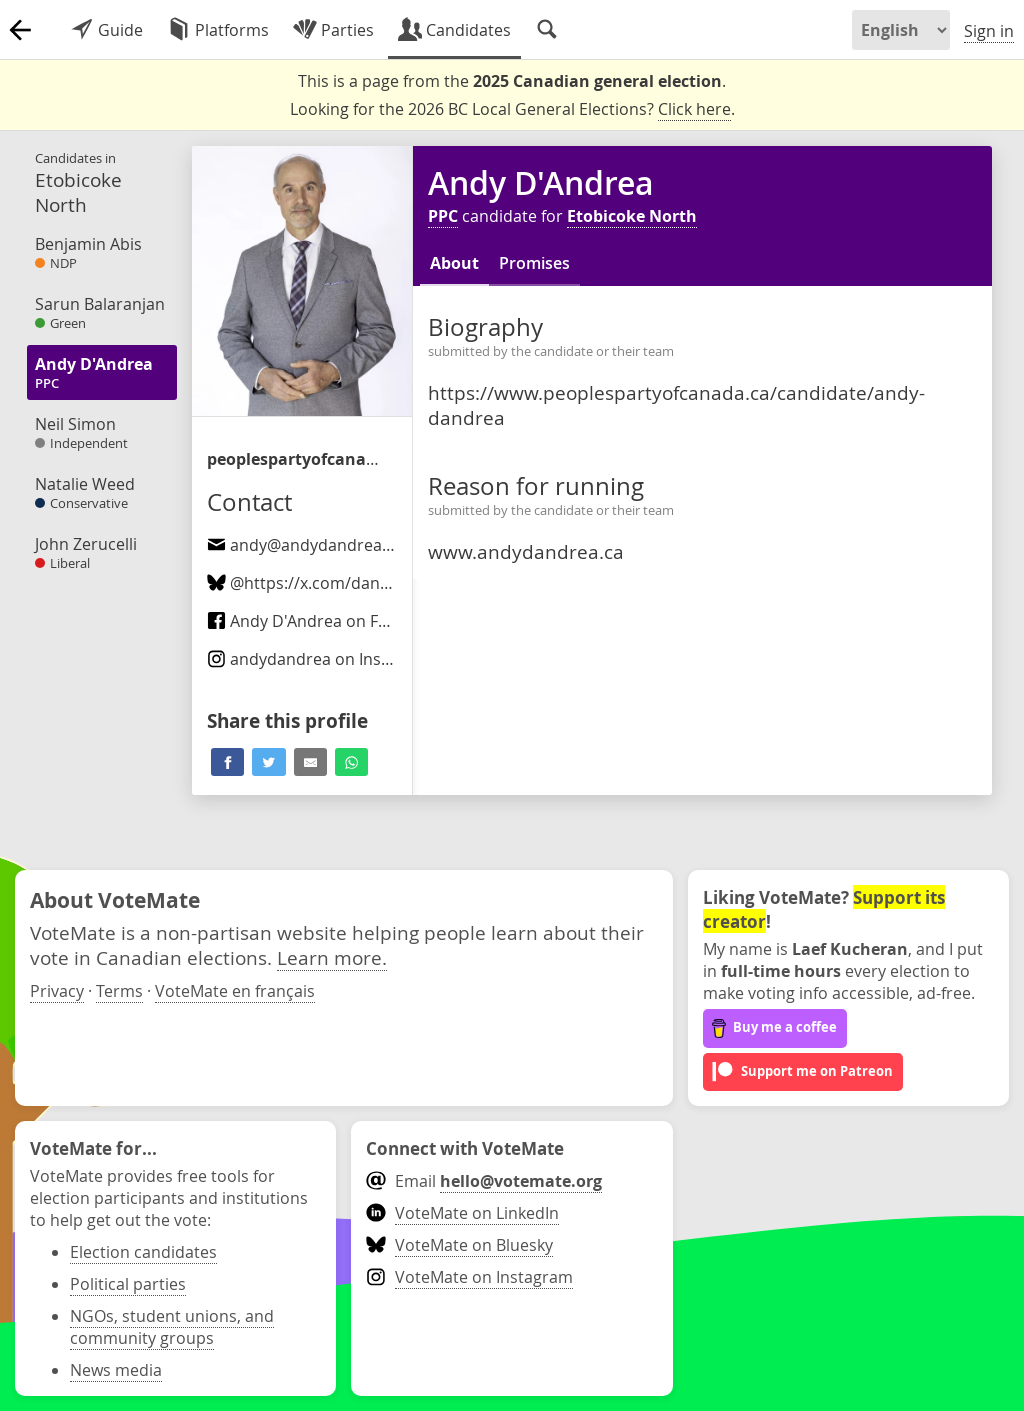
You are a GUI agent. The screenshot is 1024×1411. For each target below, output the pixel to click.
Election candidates (143, 1252)
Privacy (57, 991)
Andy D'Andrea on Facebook (324, 621)
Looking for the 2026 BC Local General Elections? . (512, 109)
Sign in (989, 31)
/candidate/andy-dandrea (297, 459)
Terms (119, 991)
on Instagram (321, 659)
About (454, 263)
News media (116, 1370)
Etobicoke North (632, 216)
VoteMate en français (235, 991)
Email (483, 1181)
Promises (534, 263)
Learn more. (332, 957)
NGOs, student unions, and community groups (172, 1327)
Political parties (128, 1284)
